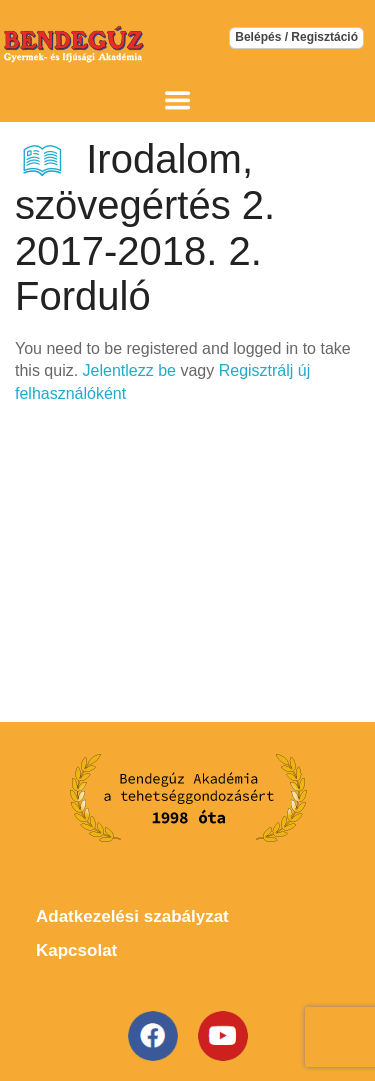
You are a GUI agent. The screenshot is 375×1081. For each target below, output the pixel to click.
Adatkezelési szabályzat (132, 916)
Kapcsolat (76, 950)
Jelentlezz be (129, 370)
